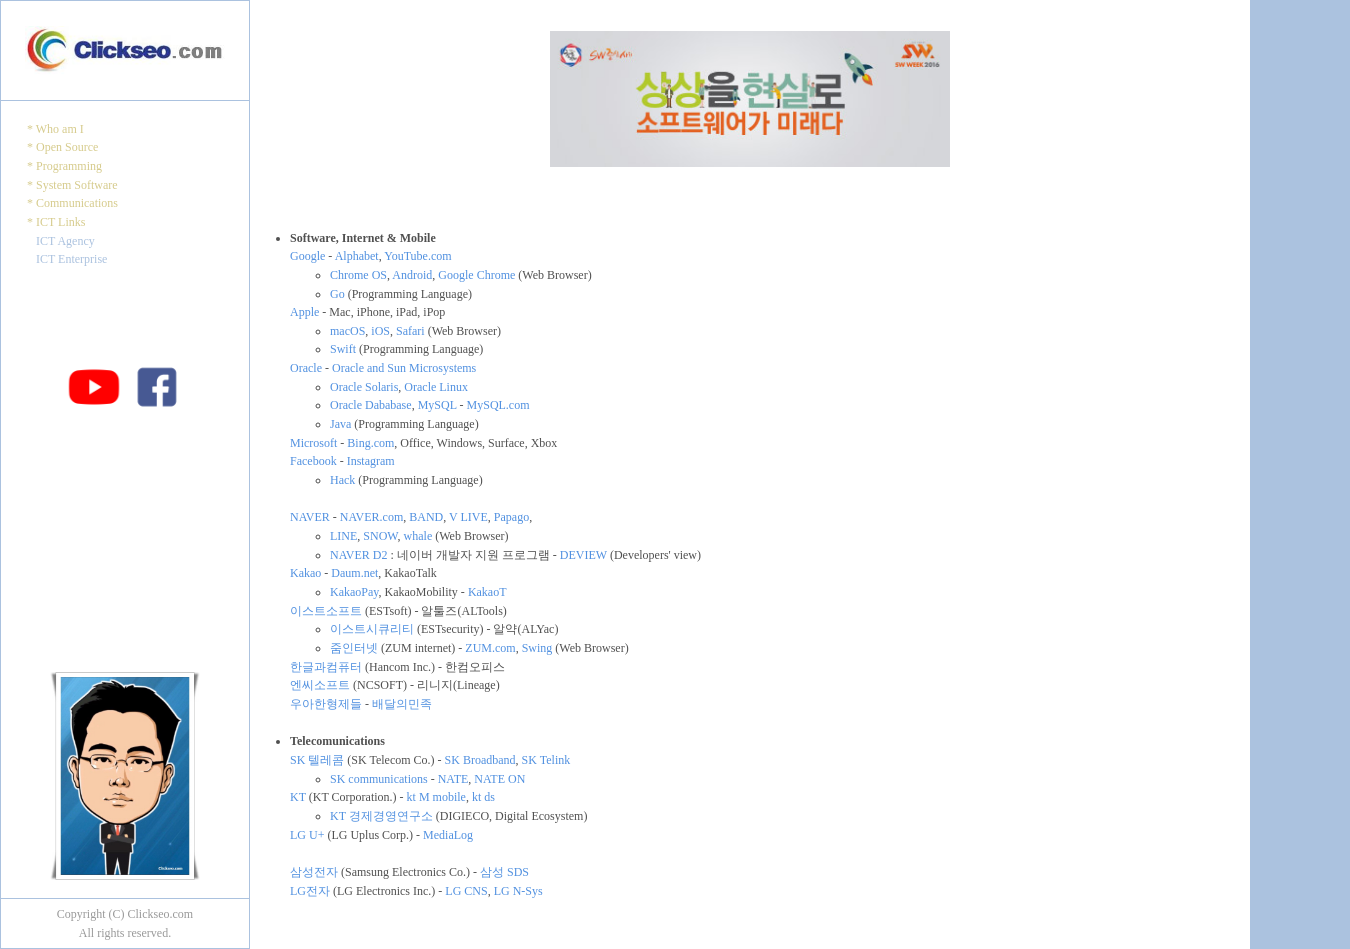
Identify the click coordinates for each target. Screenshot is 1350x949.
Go (337, 294)
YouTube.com (417, 256)
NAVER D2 (358, 555)
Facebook (313, 461)
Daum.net (354, 573)
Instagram (371, 461)
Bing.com (370, 443)
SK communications (379, 779)
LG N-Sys (518, 891)
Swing (537, 648)
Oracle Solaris (364, 387)
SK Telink (546, 760)
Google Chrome (476, 275)
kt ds (483, 797)
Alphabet (357, 256)
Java (340, 424)
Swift (343, 349)
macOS (347, 331)
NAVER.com (371, 517)
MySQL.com (498, 405)
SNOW (380, 536)
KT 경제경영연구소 (381, 816)
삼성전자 (314, 872)
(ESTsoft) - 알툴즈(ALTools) (434, 611)
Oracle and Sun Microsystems (404, 368)
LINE (343, 536)
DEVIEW (583, 555)
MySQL (437, 405)
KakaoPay (354, 592)
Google (307, 256)
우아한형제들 (326, 704)
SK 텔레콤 (317, 760)
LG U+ (307, 835)
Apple (304, 312)
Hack (342, 480)
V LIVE (468, 517)
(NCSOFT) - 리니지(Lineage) (425, 685)
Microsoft (313, 443)
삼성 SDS (504, 872)
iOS (380, 331)
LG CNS (466, 891)
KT (298, 797)
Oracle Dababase (371, 405)
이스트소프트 (326, 611)
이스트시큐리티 (372, 629)
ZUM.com (490, 648)
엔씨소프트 (320, 685)
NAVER (310, 517)
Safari (410, 331)
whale (418, 536)
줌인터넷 (354, 648)
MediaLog (448, 835)
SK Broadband (480, 760)
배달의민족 (402, 704)
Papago (511, 517)
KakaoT (487, 592)
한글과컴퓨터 (326, 667)
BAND (426, 517)
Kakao (305, 573)
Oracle (306, 368)
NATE (453, 779)
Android (412, 275)
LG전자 (310, 891)
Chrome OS (358, 275)
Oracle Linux (436, 387)
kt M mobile (436, 797)
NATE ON (499, 779)
